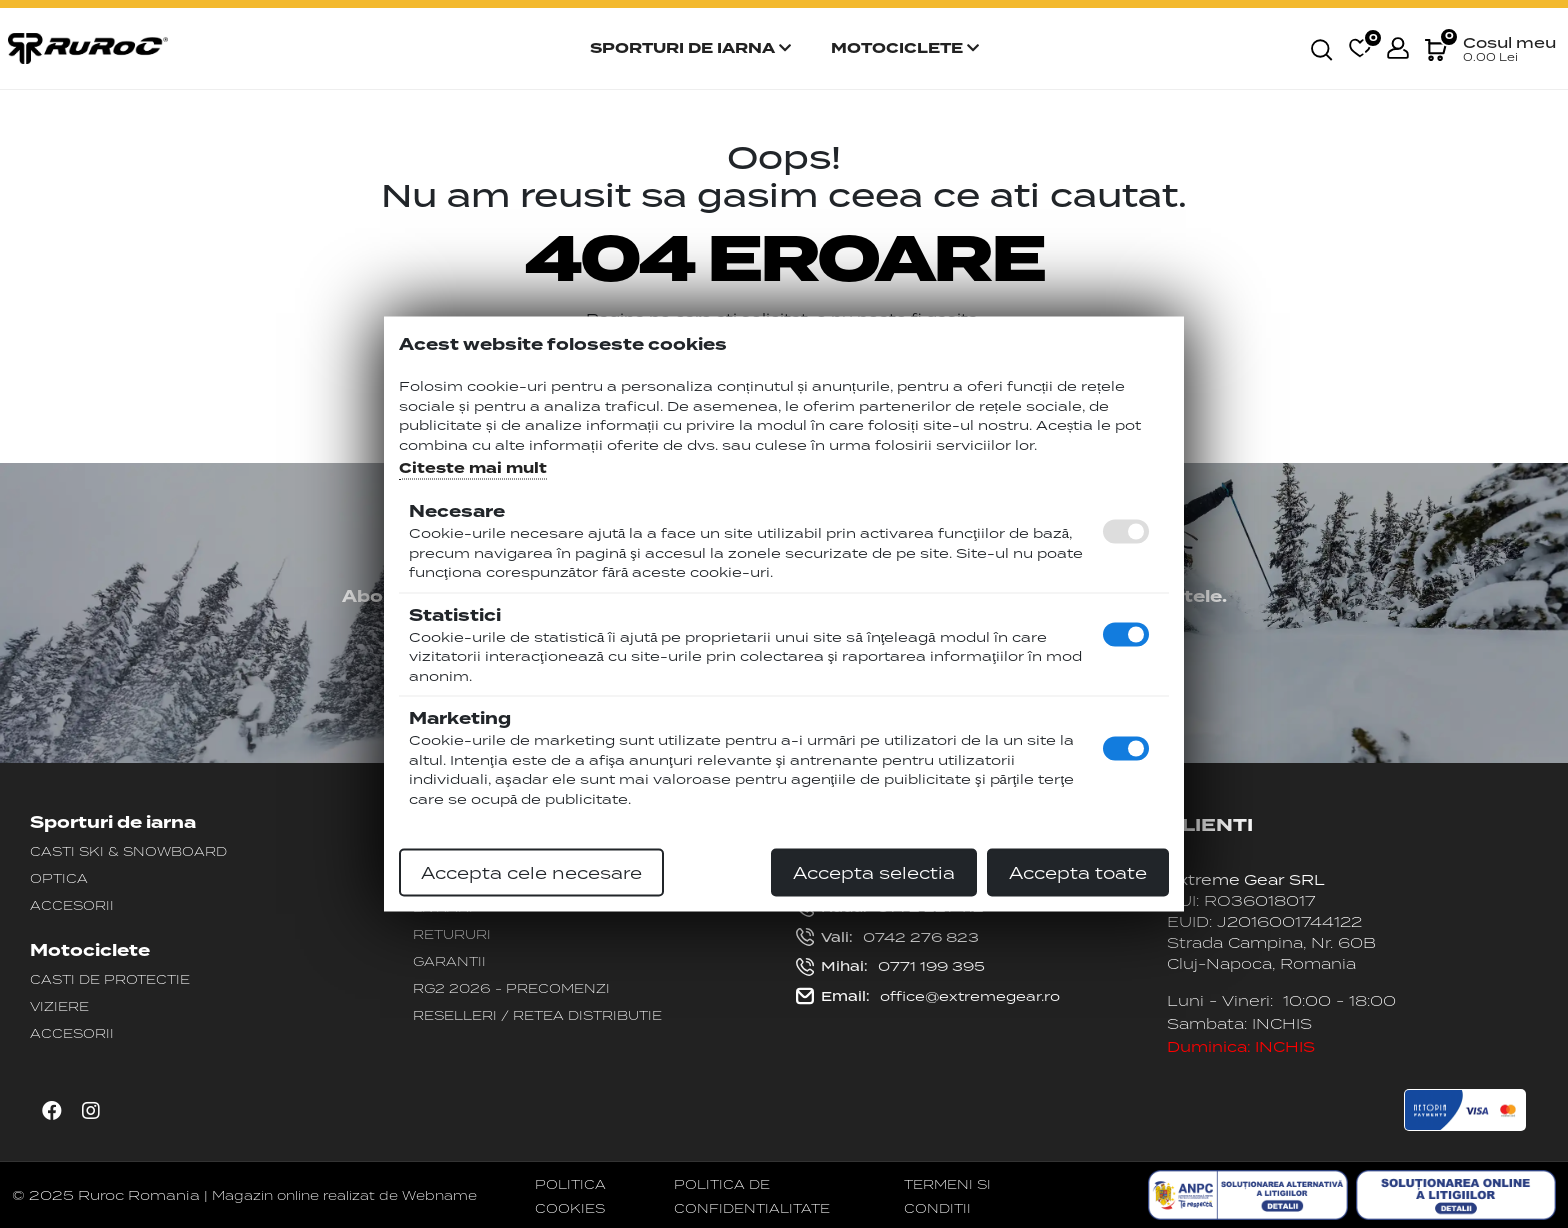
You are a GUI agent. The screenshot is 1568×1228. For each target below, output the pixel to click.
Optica (59, 878)
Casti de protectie (110, 979)
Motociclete (905, 48)
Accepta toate (1078, 873)
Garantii (449, 961)
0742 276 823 (887, 938)
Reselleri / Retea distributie (537, 1015)
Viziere (59, 1006)
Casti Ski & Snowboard (128, 851)
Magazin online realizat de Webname (344, 1195)
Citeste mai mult (473, 468)
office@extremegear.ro (928, 997)
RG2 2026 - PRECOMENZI (511, 988)
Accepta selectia (874, 873)
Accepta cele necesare (531, 873)
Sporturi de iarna (690, 48)
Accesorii (72, 905)
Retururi (452, 934)
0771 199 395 (890, 967)
